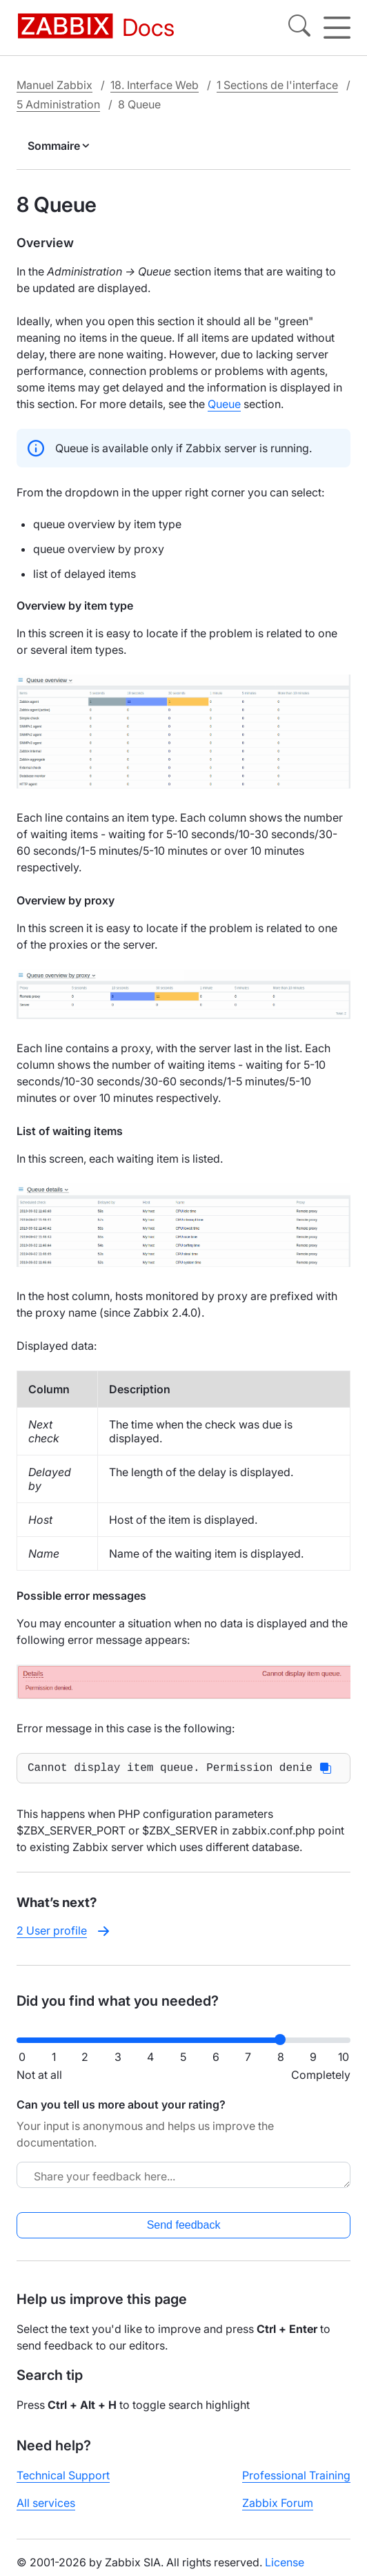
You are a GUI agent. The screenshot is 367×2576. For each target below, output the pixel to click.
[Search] (299, 27)
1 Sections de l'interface (277, 85)
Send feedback (184, 2228)
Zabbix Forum (277, 2505)
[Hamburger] (337, 28)
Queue (224, 404)
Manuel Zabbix (54, 85)
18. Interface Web (154, 85)
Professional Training (296, 2478)
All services (46, 2505)
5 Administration (58, 104)
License (284, 2565)
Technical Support (63, 2478)
